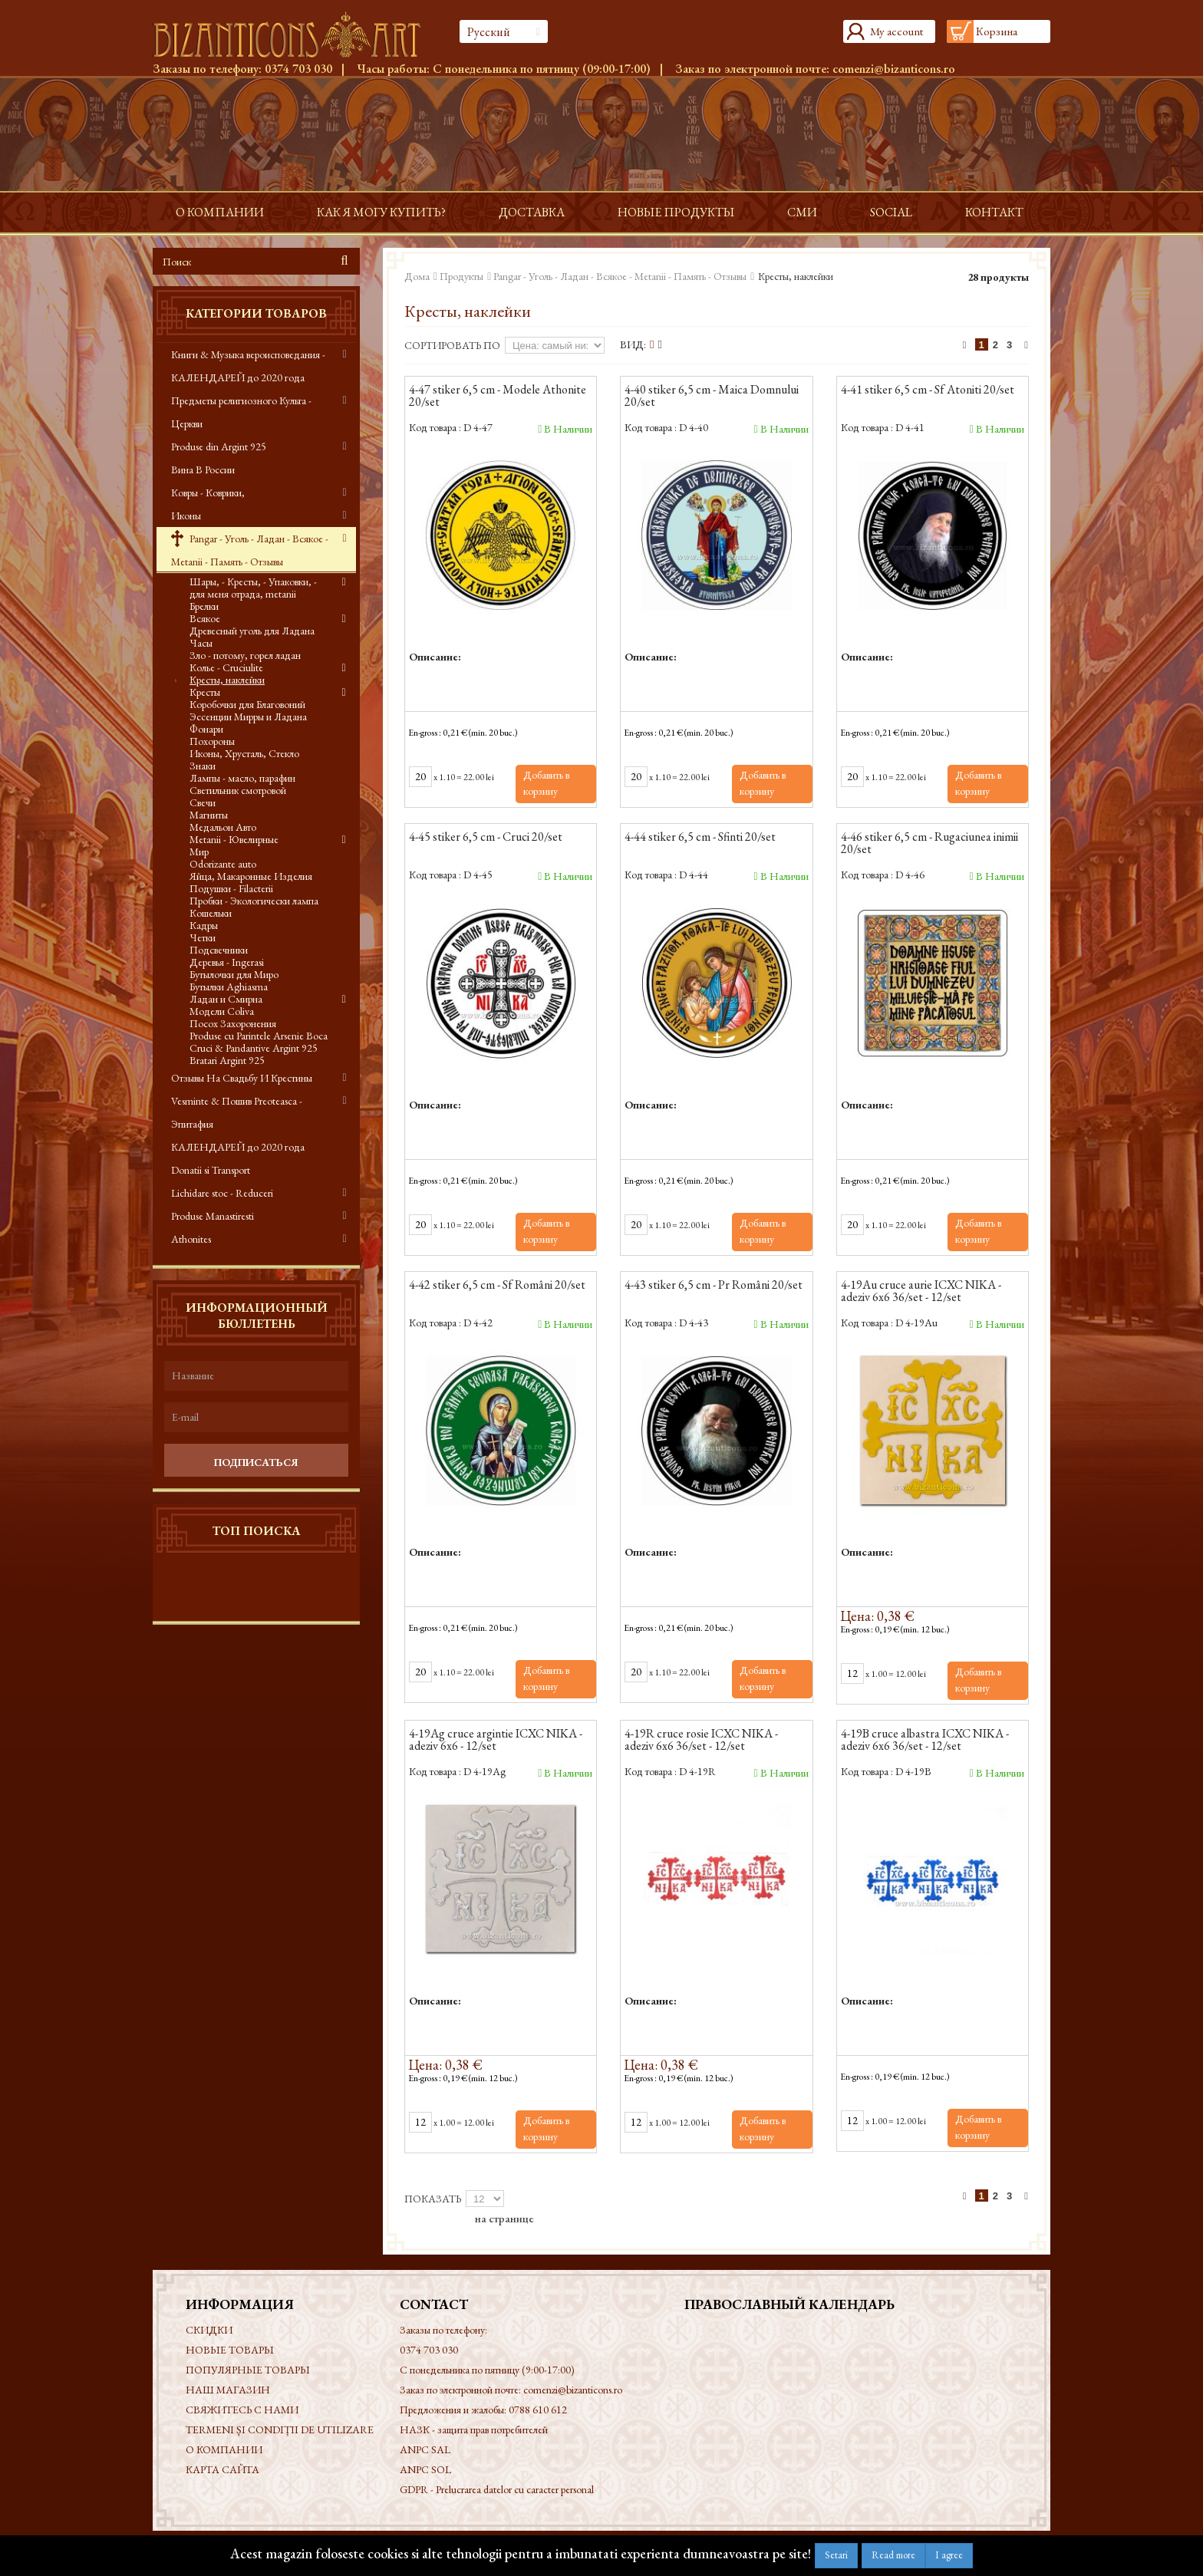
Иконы (186, 515)
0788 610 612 (538, 2409)
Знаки (203, 765)
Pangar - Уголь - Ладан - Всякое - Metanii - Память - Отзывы (249, 550)
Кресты (205, 692)
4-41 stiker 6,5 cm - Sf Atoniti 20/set (927, 390)
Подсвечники (219, 950)
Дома (417, 276)
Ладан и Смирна (226, 999)
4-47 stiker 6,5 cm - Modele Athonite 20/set (497, 397)
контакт (994, 212)
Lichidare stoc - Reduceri (222, 1193)
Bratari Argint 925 (227, 1060)
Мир (199, 851)
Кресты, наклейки (227, 680)
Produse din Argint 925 (218, 446)
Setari (836, 2554)
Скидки (209, 2330)
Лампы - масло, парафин (242, 778)
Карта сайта (222, 2469)
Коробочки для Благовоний (247, 704)
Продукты (461, 276)
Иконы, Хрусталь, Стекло (244, 753)
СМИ (802, 212)
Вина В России (203, 469)
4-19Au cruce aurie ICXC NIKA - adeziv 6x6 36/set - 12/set (921, 1292)
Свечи (203, 802)
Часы (201, 643)
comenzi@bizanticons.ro (893, 69)
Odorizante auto (223, 864)
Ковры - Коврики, (208, 492)
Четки (203, 937)
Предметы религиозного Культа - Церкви (241, 412)
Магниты (209, 815)
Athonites (191, 1239)
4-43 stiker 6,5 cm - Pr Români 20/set (714, 1286)
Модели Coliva (222, 1011)
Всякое (205, 618)
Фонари (206, 729)
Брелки (204, 606)
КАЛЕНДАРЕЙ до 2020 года (238, 1147)
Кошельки (211, 913)
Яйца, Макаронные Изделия (251, 876)
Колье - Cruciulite (226, 667)
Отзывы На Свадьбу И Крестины (241, 1078)
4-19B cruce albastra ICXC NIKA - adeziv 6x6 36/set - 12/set (925, 1741)
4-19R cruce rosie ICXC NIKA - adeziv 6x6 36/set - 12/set (701, 1741)
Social (891, 212)
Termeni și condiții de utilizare (280, 2429)
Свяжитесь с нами (242, 2409)
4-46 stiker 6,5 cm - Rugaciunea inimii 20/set (929, 844)
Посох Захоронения (233, 1023)
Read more (893, 2554)
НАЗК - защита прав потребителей (474, 2429)
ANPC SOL (425, 2469)
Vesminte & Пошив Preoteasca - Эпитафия (236, 1112)
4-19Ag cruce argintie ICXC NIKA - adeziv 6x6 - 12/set (495, 1741)
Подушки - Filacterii (231, 888)
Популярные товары (248, 2370)
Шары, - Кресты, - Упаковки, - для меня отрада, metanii (253, 587)
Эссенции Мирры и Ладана (248, 716)
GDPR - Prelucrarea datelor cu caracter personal (497, 2489)
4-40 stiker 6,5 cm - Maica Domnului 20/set (712, 397)
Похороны (212, 741)
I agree (949, 2554)
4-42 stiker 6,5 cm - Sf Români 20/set (497, 1286)
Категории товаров (256, 313)
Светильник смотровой (238, 790)
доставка (532, 212)
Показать (432, 2198)
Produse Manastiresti (212, 1216)
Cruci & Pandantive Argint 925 (254, 1048)
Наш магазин (228, 2389)
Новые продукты (676, 212)
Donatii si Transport (210, 1170)
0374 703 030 (298, 69)
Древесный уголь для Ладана (252, 630)
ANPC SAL (425, 2449)
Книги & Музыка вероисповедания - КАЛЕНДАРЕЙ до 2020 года (248, 366)
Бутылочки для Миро (234, 974)
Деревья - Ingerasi (227, 962)
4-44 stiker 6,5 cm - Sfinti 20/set (700, 838)
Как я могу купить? (381, 212)
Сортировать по (452, 345)
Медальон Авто (223, 827)
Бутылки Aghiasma (229, 986)
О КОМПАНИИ (220, 212)
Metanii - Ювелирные (234, 839)
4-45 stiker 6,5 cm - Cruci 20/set (485, 838)
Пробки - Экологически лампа (254, 900)
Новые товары (230, 2350)
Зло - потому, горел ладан (245, 655)
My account (896, 31)
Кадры (204, 925)
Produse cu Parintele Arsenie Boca (259, 1035)
